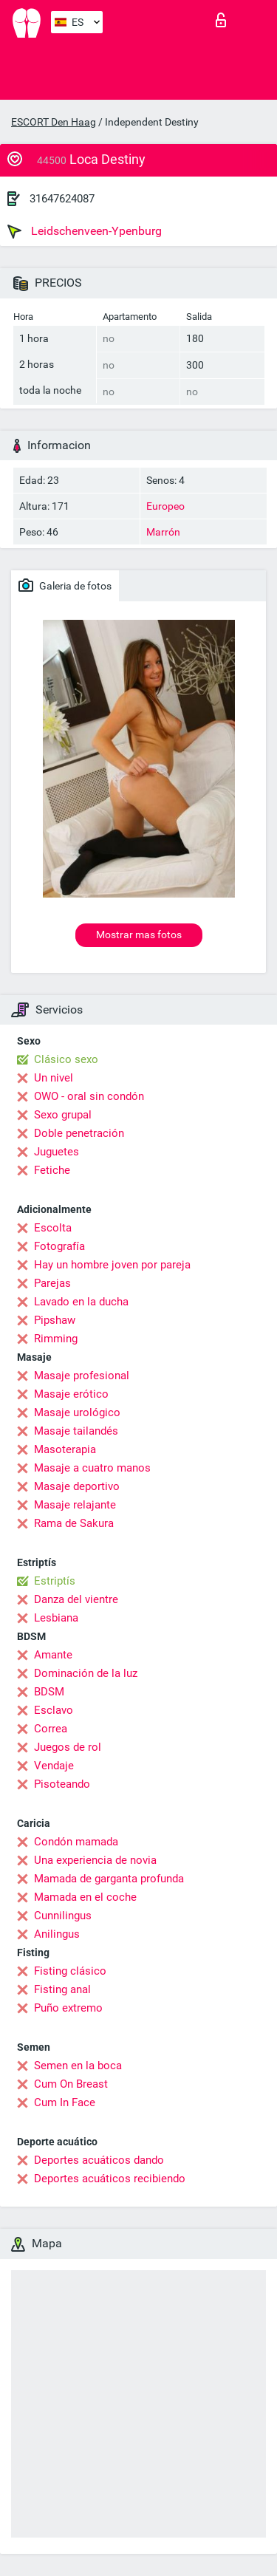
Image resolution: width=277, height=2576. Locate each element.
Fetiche (52, 1170)
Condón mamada (76, 1841)
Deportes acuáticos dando (99, 2160)
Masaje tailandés (76, 1431)
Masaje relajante (75, 1504)
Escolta (53, 1227)
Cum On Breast (71, 2084)
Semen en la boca (78, 2065)
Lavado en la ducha (81, 1301)
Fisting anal (62, 1989)
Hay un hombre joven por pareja (112, 1264)
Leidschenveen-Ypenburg (84, 231)
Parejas (52, 1283)
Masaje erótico (71, 1394)
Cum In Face (64, 2102)
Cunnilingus (63, 1915)
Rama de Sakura (74, 1523)
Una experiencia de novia (95, 1860)
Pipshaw (54, 1320)
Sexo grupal (63, 1114)
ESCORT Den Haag (53, 122)
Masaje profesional (81, 1375)
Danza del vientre (76, 1599)
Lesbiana (56, 1617)
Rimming (56, 1338)
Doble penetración (79, 1133)
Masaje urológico (77, 1412)
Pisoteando (62, 1784)
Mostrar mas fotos (139, 934)
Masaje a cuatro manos (92, 1468)
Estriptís (54, 1581)
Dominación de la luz (85, 1673)
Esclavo (53, 1710)
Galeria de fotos (65, 585)
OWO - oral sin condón (89, 1096)
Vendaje (54, 1765)
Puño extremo (68, 2008)
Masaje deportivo (77, 1486)
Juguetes (56, 1151)
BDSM (49, 1691)
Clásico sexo (66, 1059)
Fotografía (59, 1246)
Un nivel (53, 1077)
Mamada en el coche (85, 1897)
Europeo (165, 506)
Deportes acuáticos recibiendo (109, 2178)
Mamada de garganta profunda (109, 1878)
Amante (53, 1654)
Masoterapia (65, 1449)
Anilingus (57, 1934)
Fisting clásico (70, 1971)
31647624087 (62, 198)
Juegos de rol (67, 1747)
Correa (50, 1728)
